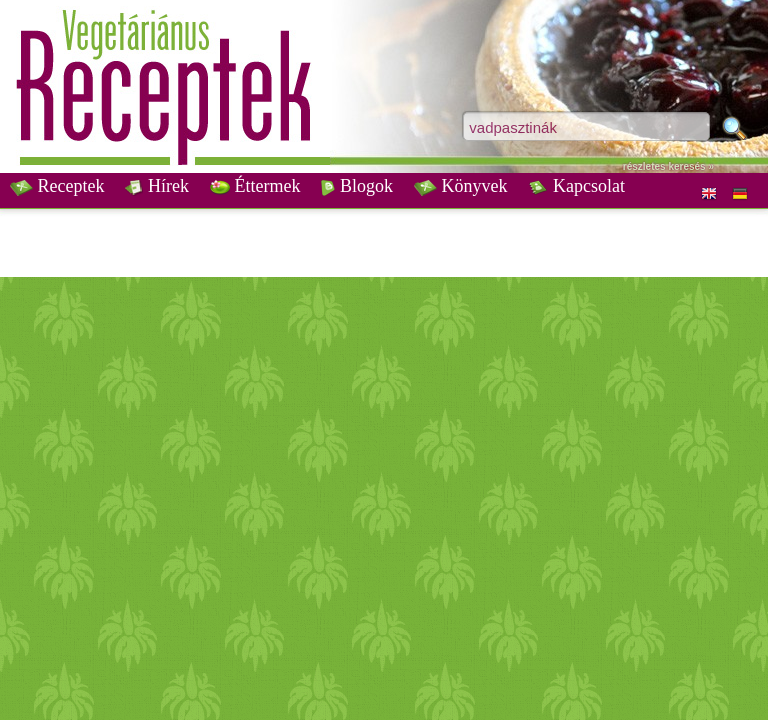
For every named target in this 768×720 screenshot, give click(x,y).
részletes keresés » (668, 166)
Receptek (57, 186)
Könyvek (461, 186)
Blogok (357, 186)
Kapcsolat (576, 186)
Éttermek (255, 186)
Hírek (156, 186)
